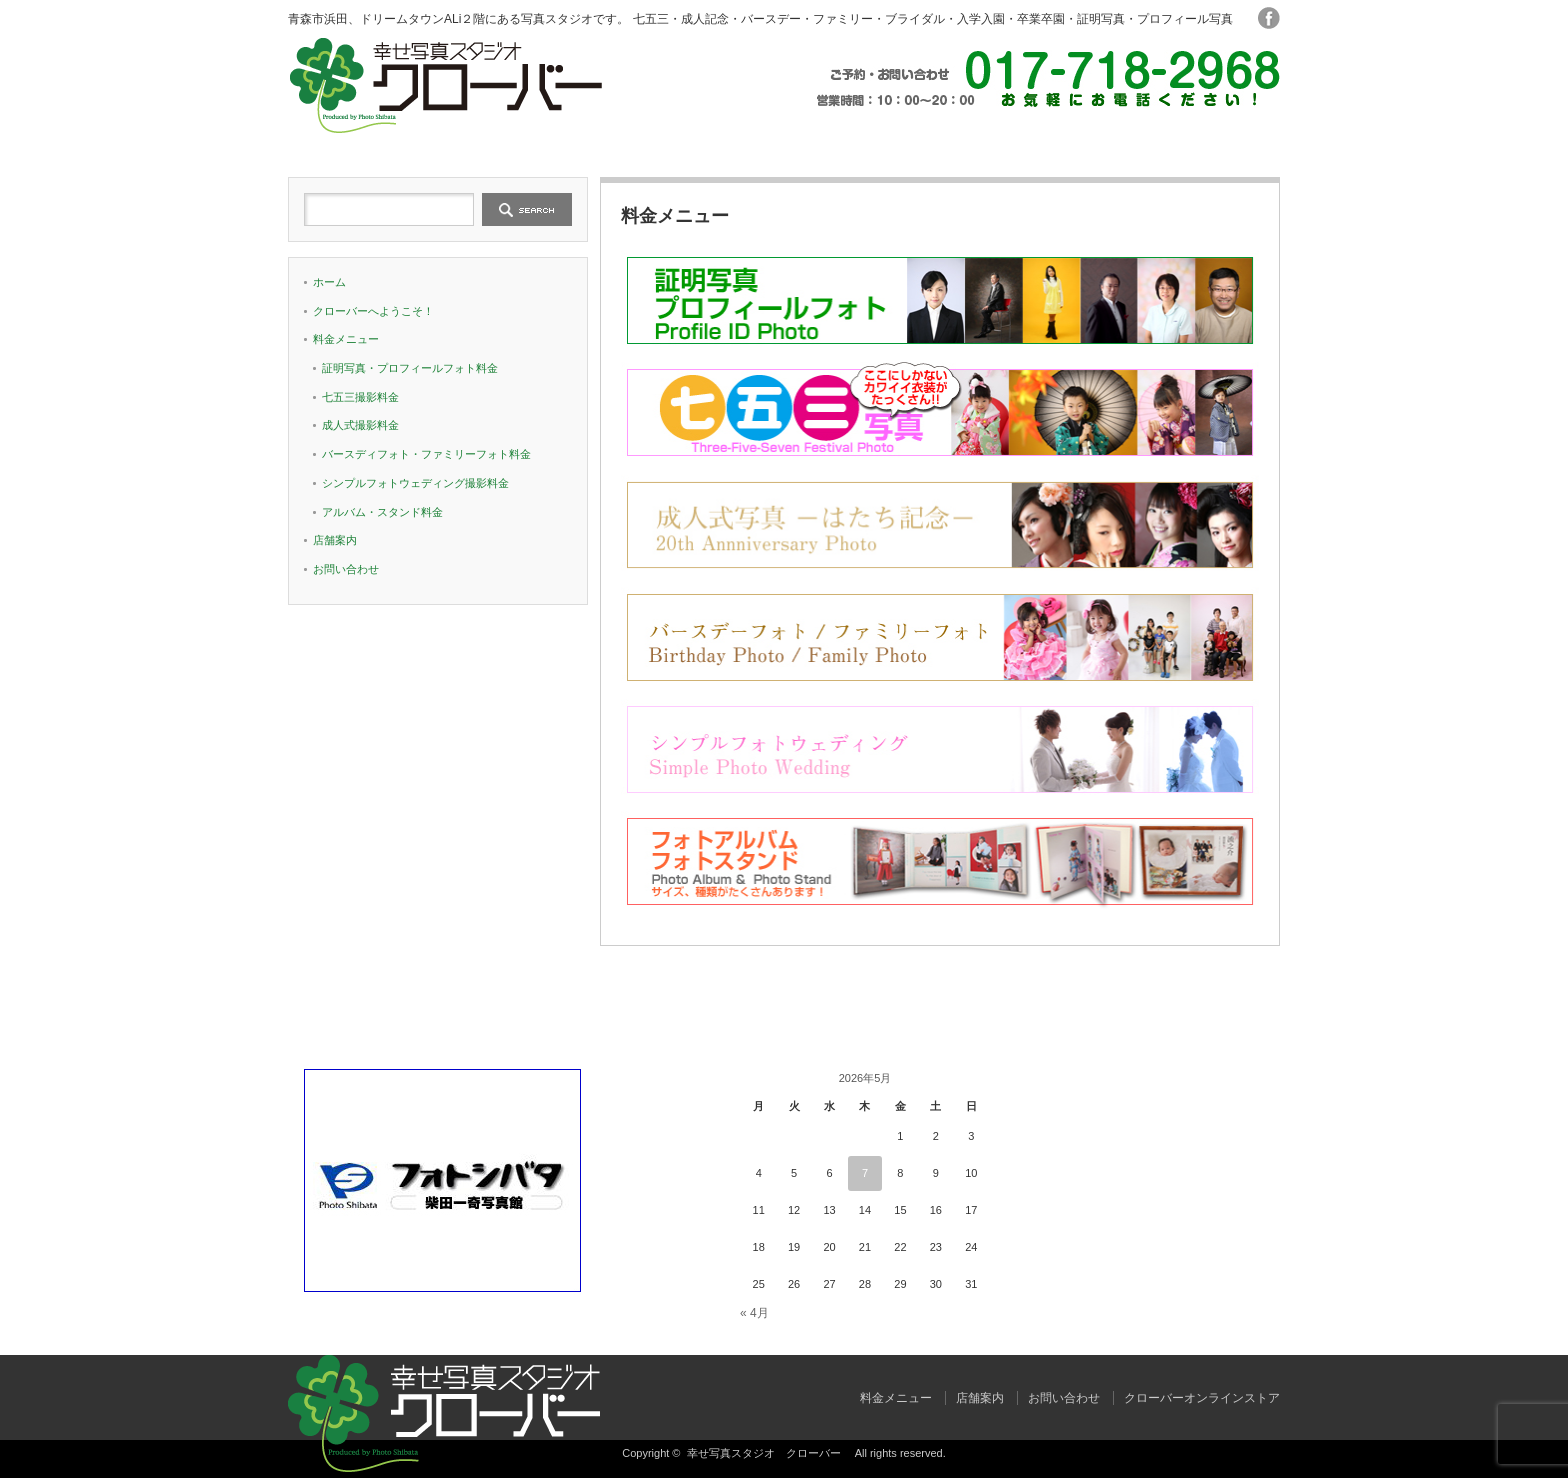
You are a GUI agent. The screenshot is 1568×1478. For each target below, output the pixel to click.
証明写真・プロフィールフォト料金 (410, 368)
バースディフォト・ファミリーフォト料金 (426, 454)
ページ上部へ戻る (1550, 975)
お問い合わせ (1181, 142)
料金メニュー (784, 142)
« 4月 (754, 1313)
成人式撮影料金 (360, 425)
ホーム (387, 142)
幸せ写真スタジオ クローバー (769, 1453)
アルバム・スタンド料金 (382, 512)
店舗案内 (982, 142)
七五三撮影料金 (360, 397)
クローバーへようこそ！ (585, 142)
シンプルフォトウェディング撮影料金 (415, 483)
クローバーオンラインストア (1202, 1398)
